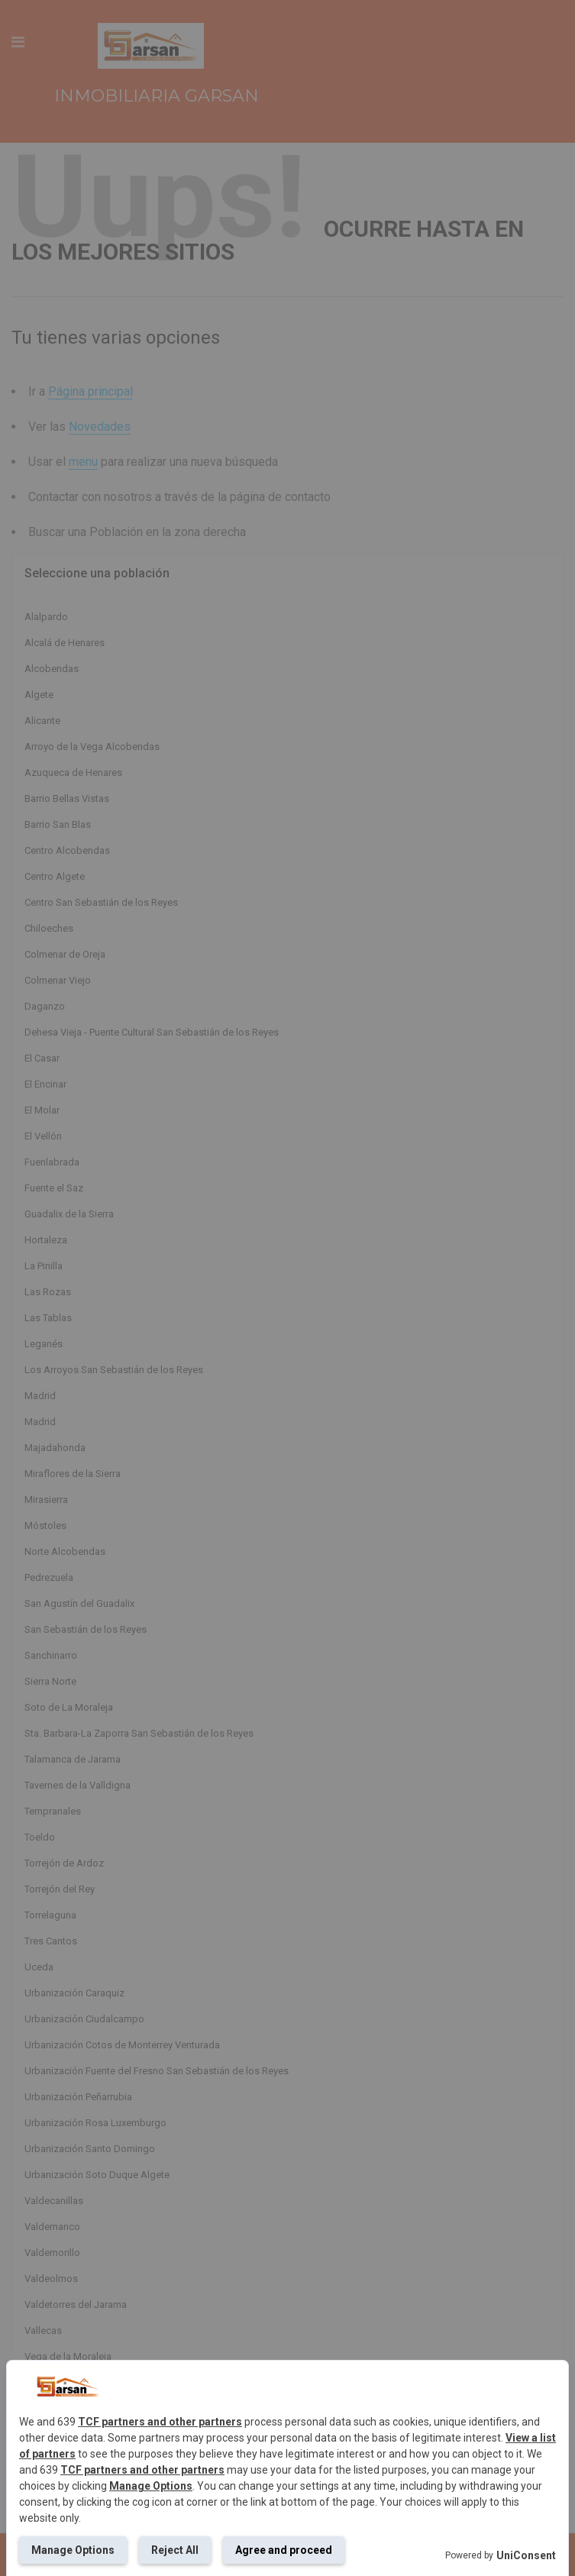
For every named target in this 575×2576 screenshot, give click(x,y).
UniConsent (526, 2555)
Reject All (175, 2550)
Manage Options (150, 2486)
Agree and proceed (283, 2550)
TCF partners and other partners (160, 2422)
